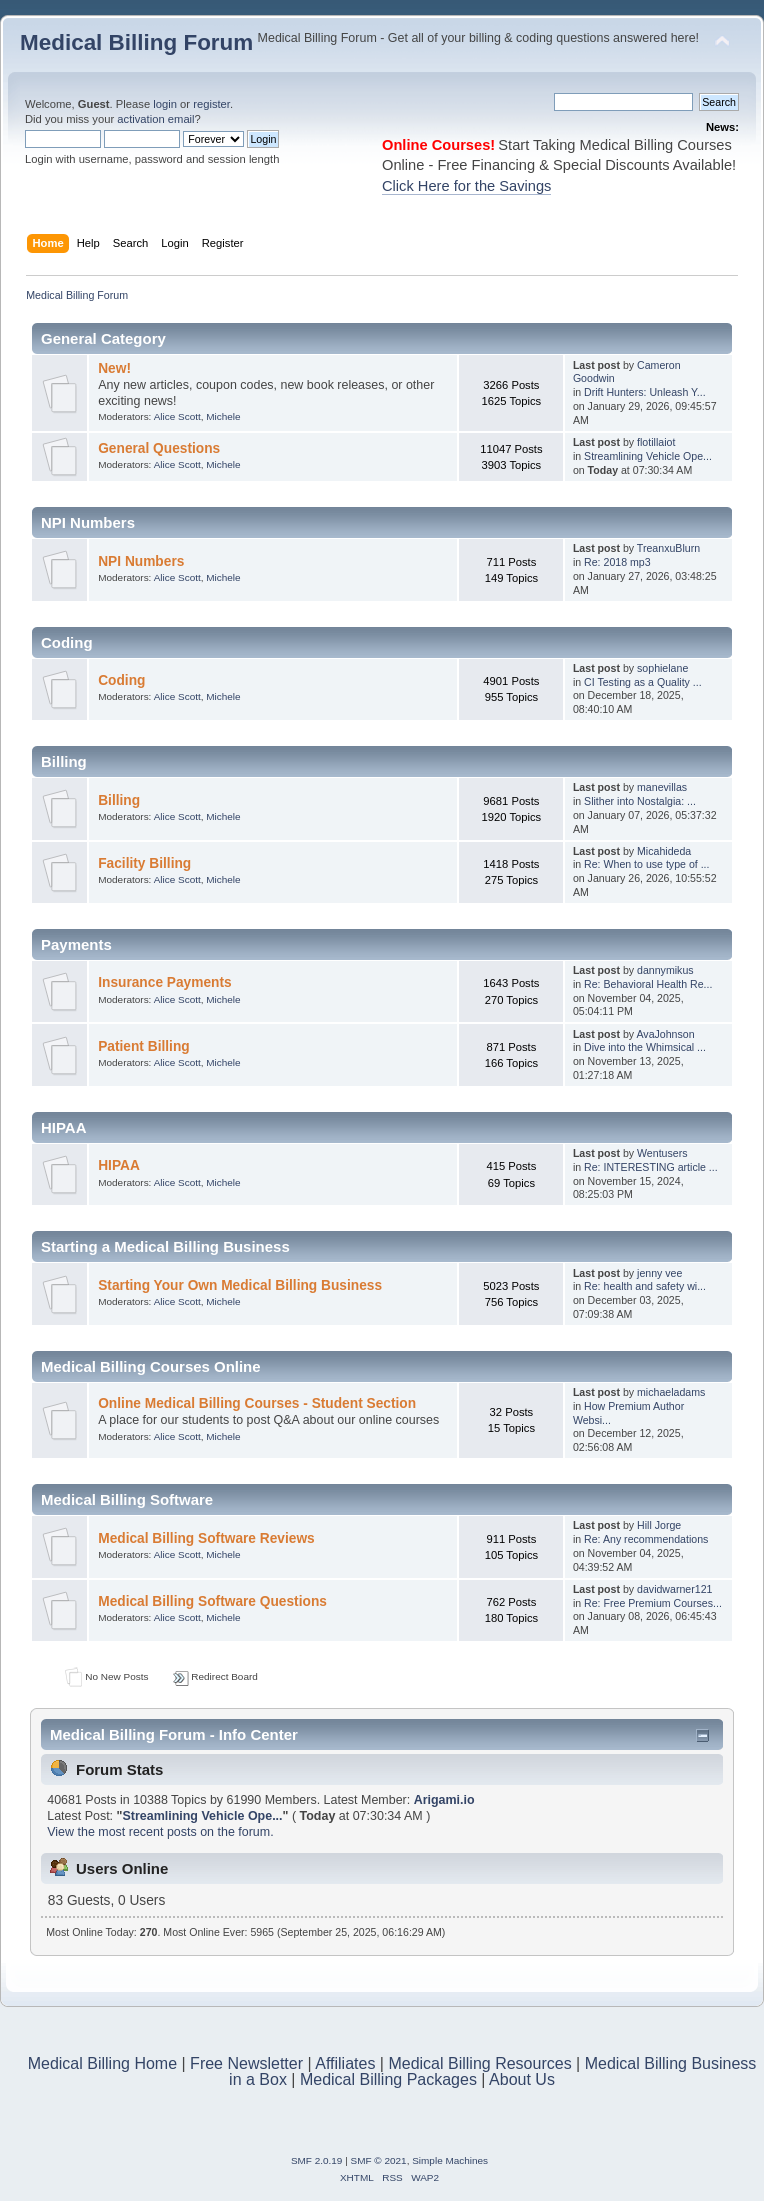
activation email (155, 119)
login (165, 104)
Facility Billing (144, 863)
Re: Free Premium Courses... (653, 1603)
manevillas (662, 787)
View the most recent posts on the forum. (160, 1832)
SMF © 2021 (379, 2160)
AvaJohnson (665, 1034)
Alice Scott (177, 416)
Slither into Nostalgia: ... (640, 801)
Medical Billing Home (102, 2063)
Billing (119, 800)
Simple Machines (450, 2160)
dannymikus (665, 970)
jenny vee (659, 1273)
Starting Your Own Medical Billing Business (240, 1285)
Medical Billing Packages (388, 2079)
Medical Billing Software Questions (212, 1601)
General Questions (159, 448)
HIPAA (119, 1165)
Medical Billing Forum (136, 42)
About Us (522, 2079)
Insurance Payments (164, 982)
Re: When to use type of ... (646, 864)
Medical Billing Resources (479, 2063)
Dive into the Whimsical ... (645, 1047)
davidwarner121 (674, 1589)
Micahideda (664, 851)
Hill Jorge (659, 1525)
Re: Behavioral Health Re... (648, 984)
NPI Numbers (141, 561)
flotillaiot (656, 442)
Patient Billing (143, 1046)
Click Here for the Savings (466, 186)
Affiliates (345, 2063)
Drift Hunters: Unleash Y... (645, 392)
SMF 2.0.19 (317, 2160)
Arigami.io (444, 1800)
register (211, 104)
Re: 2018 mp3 (617, 562)
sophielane (662, 668)
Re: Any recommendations (646, 1539)
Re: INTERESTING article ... (651, 1167)
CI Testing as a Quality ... (643, 682)
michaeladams (671, 1392)
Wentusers (662, 1153)
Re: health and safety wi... (645, 1286)
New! (114, 368)
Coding (121, 680)
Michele (223, 416)
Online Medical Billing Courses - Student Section (257, 1403)
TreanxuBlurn (668, 548)
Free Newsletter (246, 2063)
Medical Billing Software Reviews (206, 1538)
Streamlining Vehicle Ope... (648, 456)
